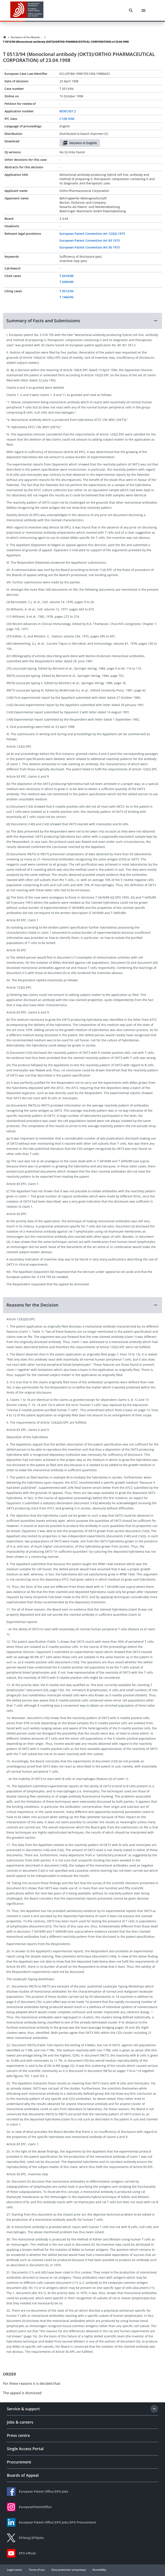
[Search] (131, 10)
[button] (82, 321)
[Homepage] (4, 37)
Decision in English (80, 143)
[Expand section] (154, 2409)
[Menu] (143, 10)
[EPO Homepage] (26, 10)
